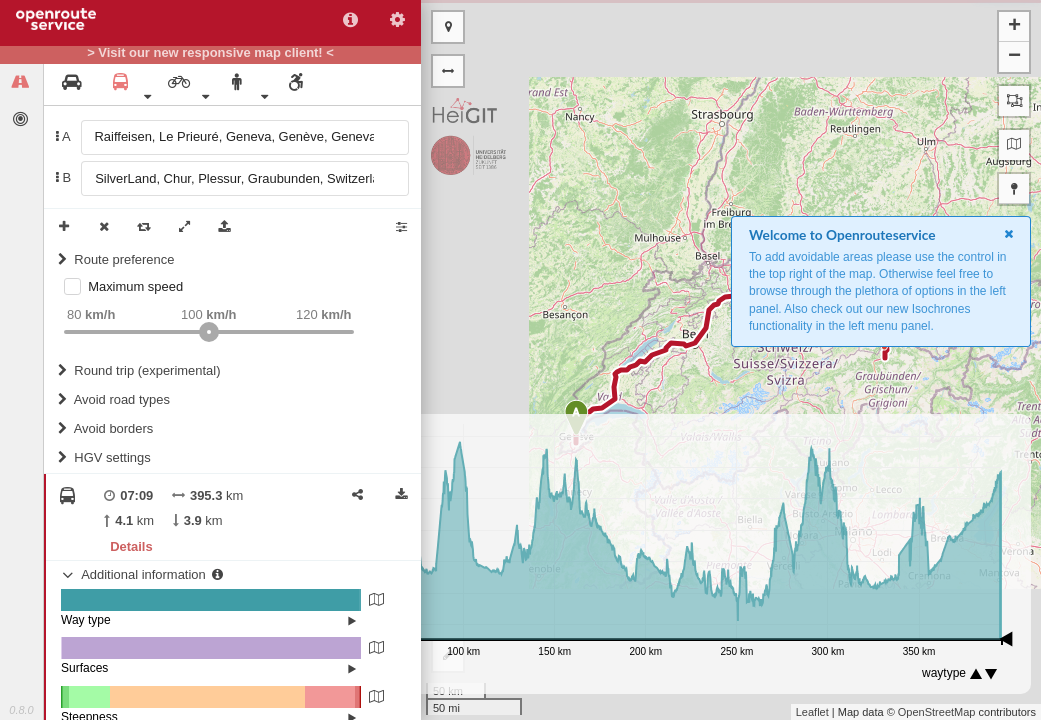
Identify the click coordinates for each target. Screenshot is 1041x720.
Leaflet (812, 712)
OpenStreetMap (937, 712)
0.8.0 (21, 710)
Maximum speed (135, 286)
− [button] (1014, 57)
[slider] (209, 332)
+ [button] (1014, 27)
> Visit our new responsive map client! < (210, 53)
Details (131, 546)
